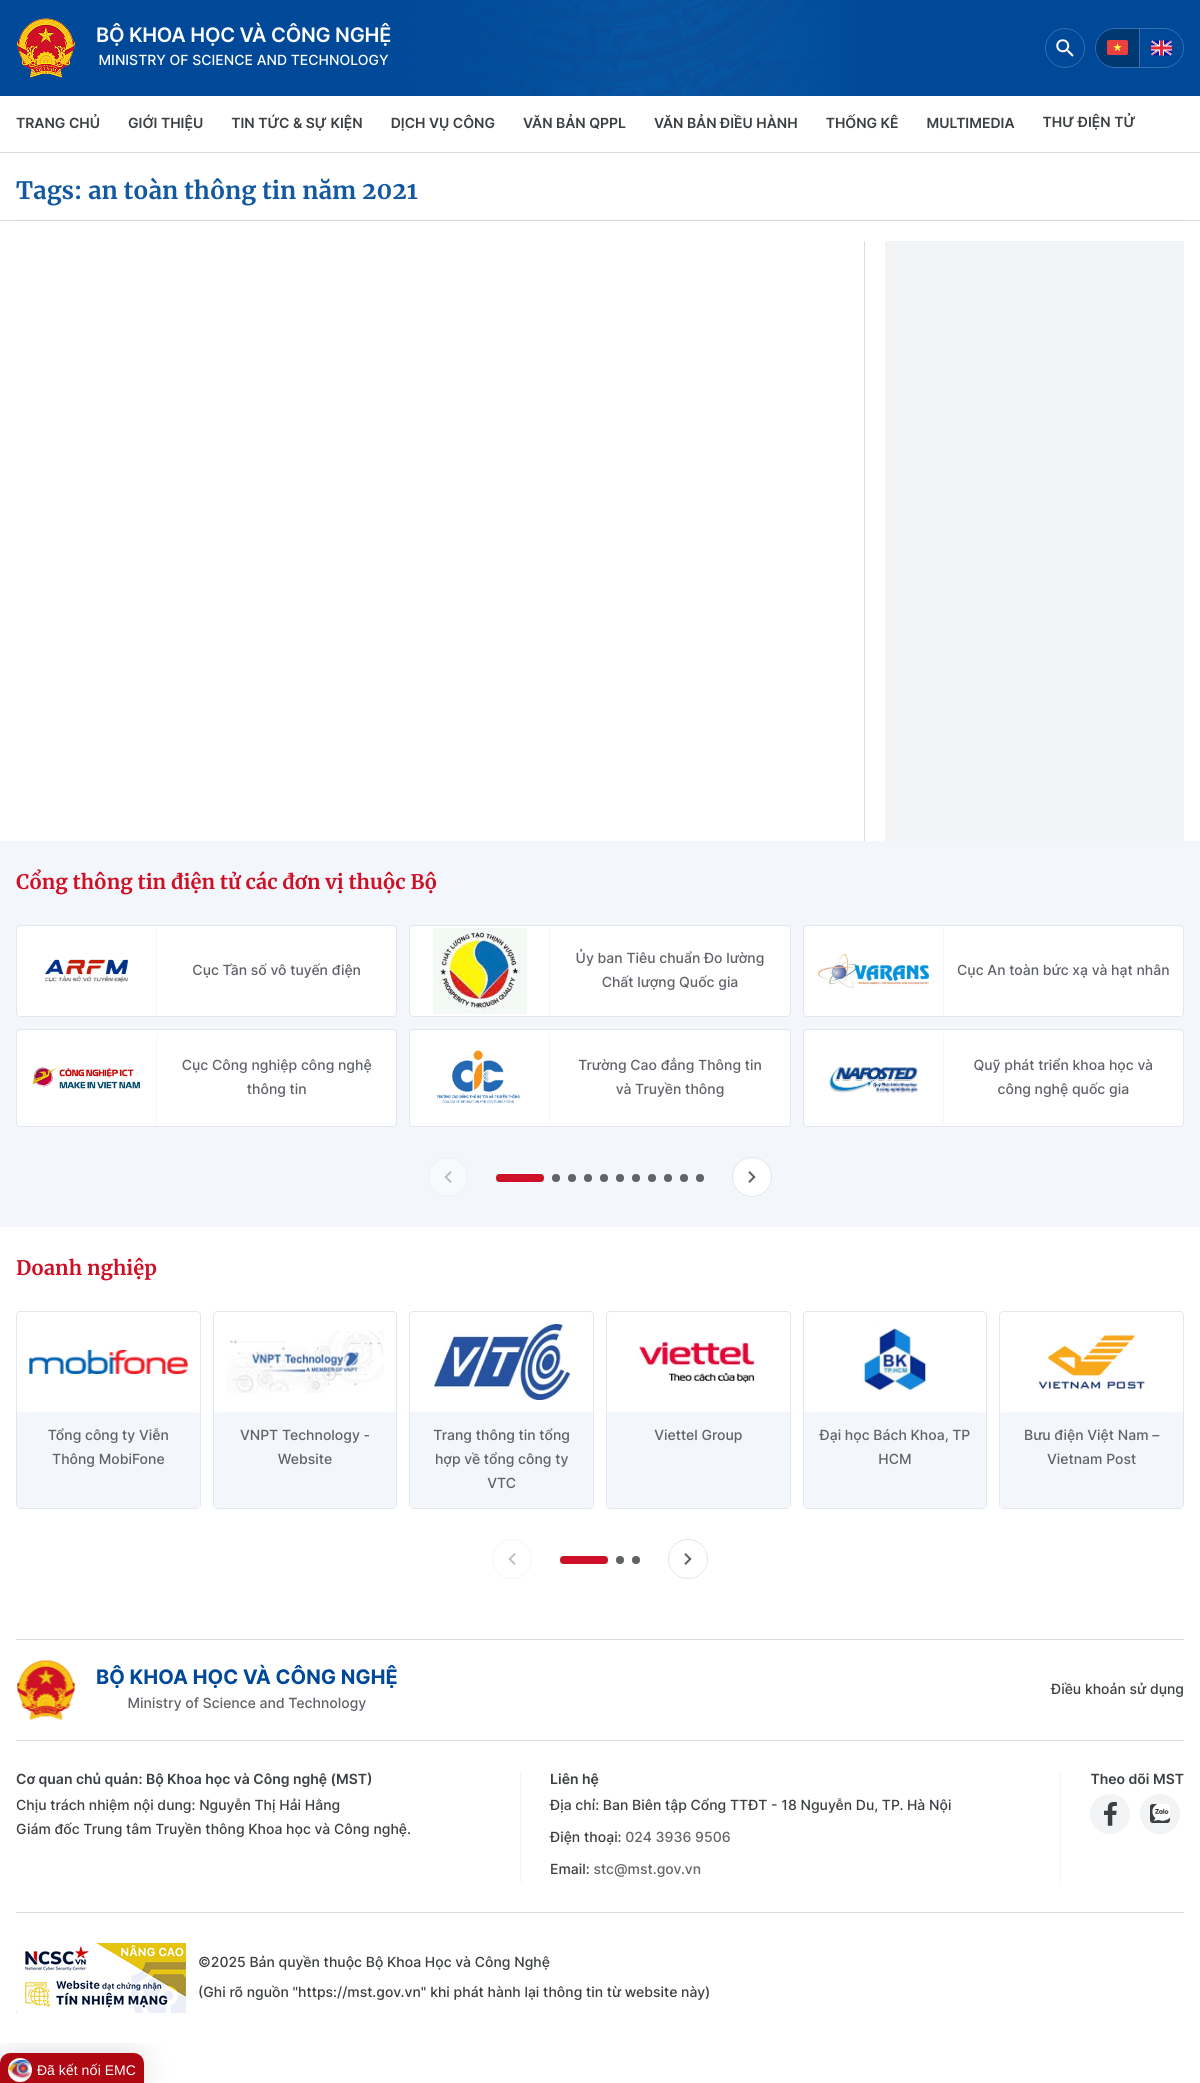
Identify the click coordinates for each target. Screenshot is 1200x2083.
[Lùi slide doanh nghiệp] (512, 1559)
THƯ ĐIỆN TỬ (1089, 122)
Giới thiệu (165, 123)
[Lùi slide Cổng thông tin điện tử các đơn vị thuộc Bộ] (448, 1177)
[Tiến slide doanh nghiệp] (688, 1559)
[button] (520, 1178)
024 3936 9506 (677, 1837)
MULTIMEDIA (971, 123)
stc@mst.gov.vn (647, 1869)
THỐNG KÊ (862, 123)
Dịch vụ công (443, 123)
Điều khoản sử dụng (1117, 1689)
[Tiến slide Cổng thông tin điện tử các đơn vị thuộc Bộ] (752, 1177)
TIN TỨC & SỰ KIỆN (296, 123)
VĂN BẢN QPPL (574, 123)
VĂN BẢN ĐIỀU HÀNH (726, 123)
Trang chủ (58, 123)
